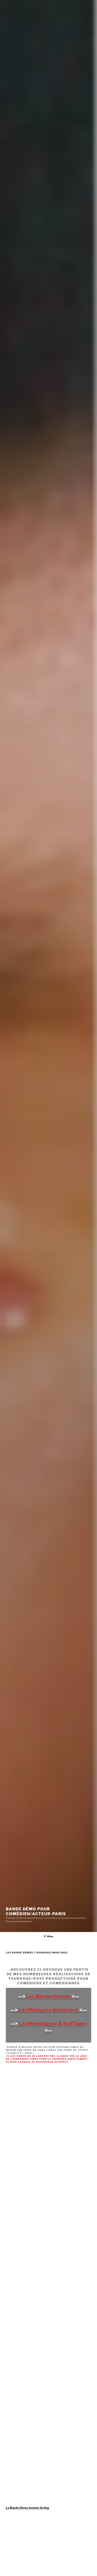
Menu (48, 1936)
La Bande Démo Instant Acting (27, 2507)
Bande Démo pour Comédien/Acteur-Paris (36, 1911)
